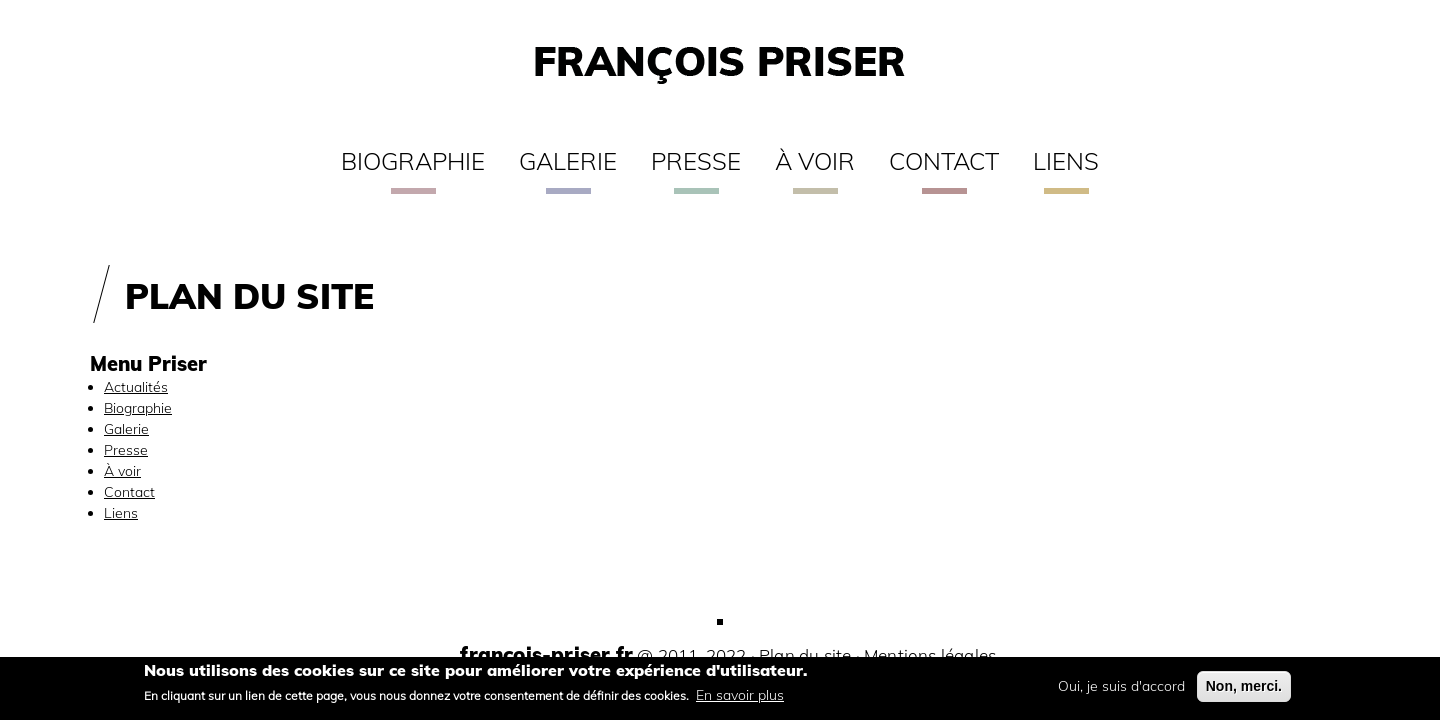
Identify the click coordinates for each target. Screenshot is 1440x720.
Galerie (568, 161)
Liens (1066, 161)
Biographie (413, 161)
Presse (696, 161)
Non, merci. (1244, 691)
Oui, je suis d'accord (1121, 691)
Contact (944, 161)
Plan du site (805, 655)
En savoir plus (740, 700)
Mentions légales (930, 655)
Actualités (136, 387)
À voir (815, 161)
